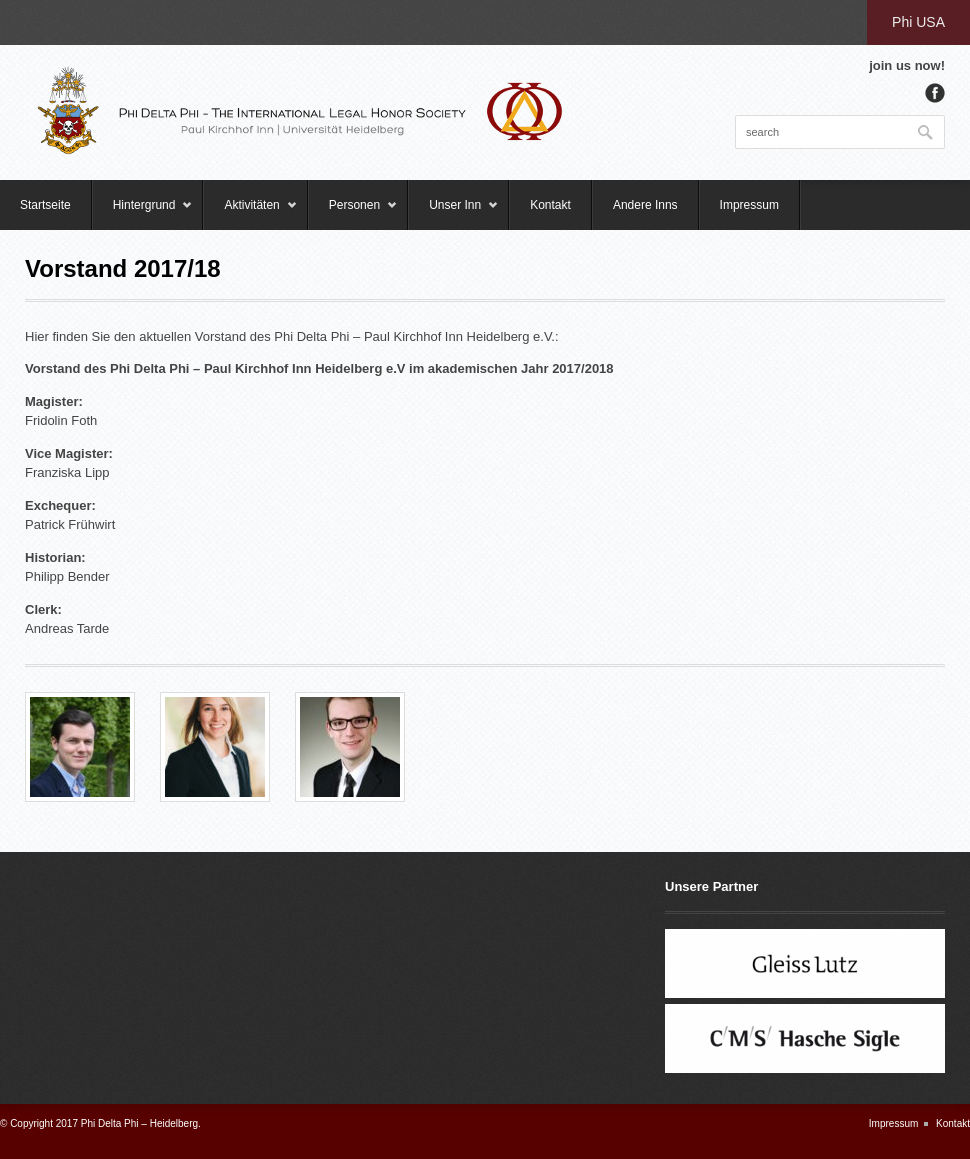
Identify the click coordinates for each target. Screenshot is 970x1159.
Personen (353, 214)
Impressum (749, 205)
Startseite (45, 205)
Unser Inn (453, 214)
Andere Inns (645, 205)
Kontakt (550, 205)
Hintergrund (143, 214)
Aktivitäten (250, 214)
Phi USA (918, 22)
